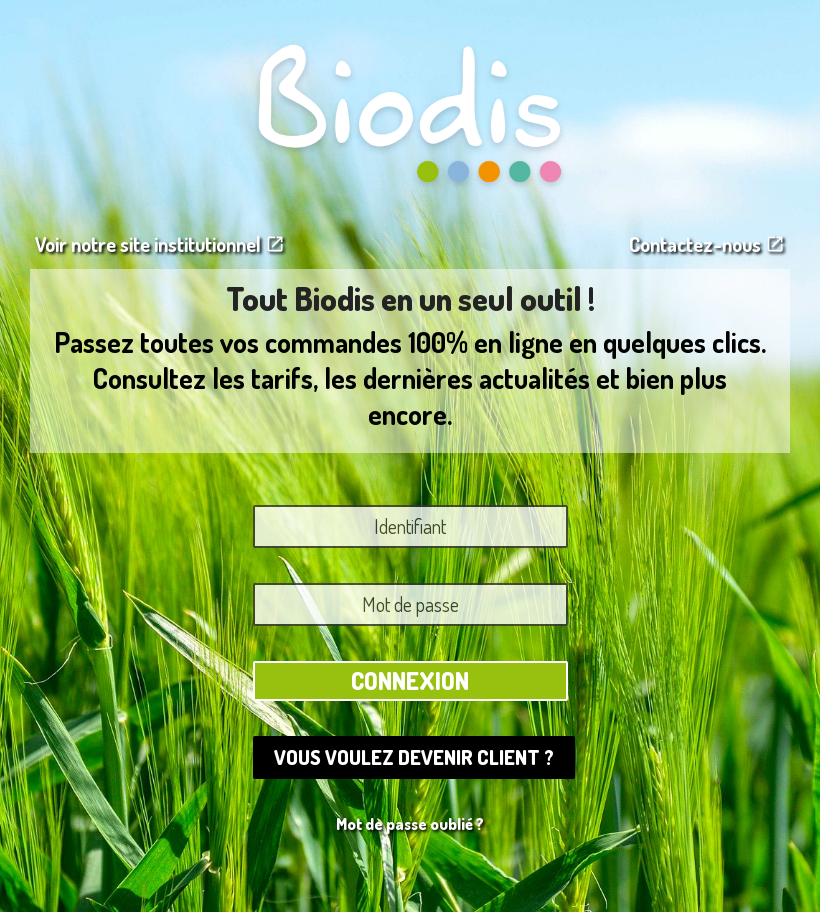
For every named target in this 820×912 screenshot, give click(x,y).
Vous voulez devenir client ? (414, 757)
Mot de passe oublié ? (410, 824)
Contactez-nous (707, 244)
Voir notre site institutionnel (160, 244)
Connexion (410, 680)
